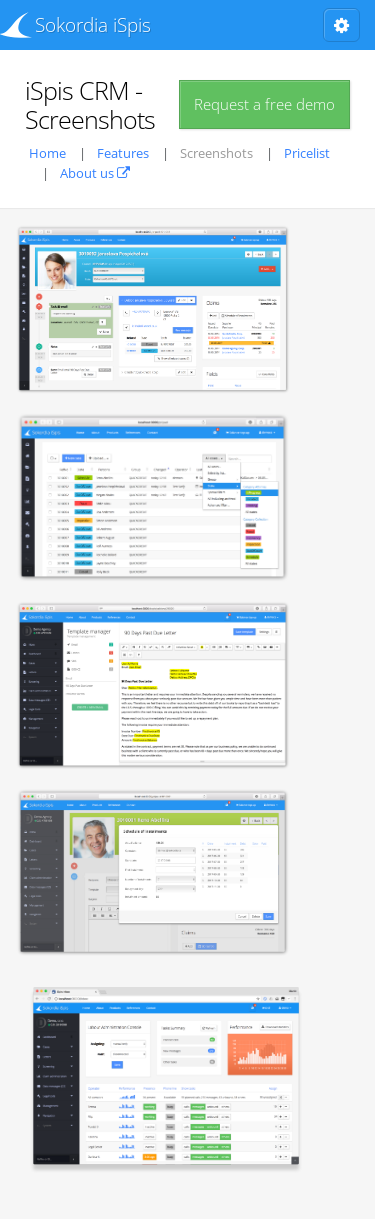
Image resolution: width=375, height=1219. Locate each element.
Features (123, 153)
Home (47, 153)
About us (95, 173)
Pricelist (307, 153)
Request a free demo (264, 104)
